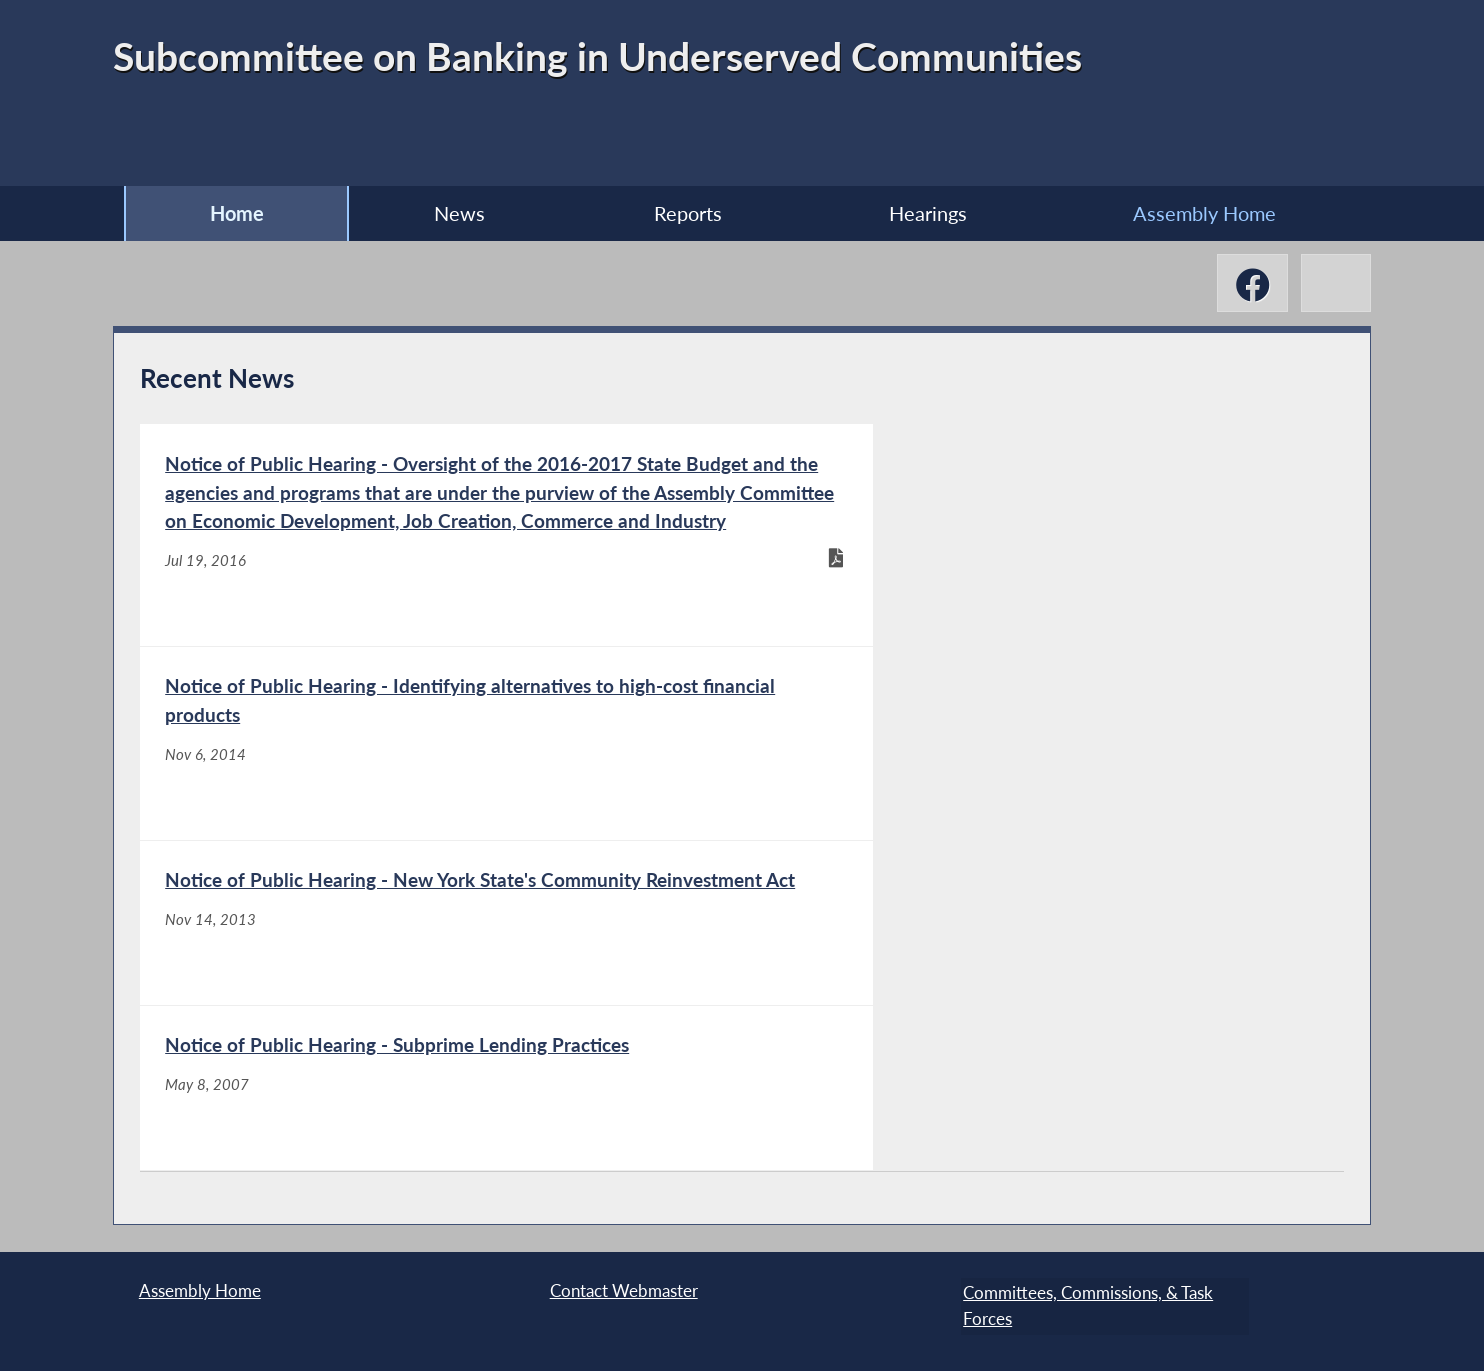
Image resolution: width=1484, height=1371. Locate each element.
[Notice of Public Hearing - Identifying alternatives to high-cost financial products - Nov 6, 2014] (1041, 626)
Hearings (932, 213)
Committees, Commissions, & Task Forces (1086, 1304)
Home (227, 213)
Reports (687, 213)
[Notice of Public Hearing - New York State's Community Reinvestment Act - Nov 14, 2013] (440, 999)
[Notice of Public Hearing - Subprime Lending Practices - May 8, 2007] (1041, 999)
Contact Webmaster (624, 1291)
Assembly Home (1214, 213)
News (454, 213)
